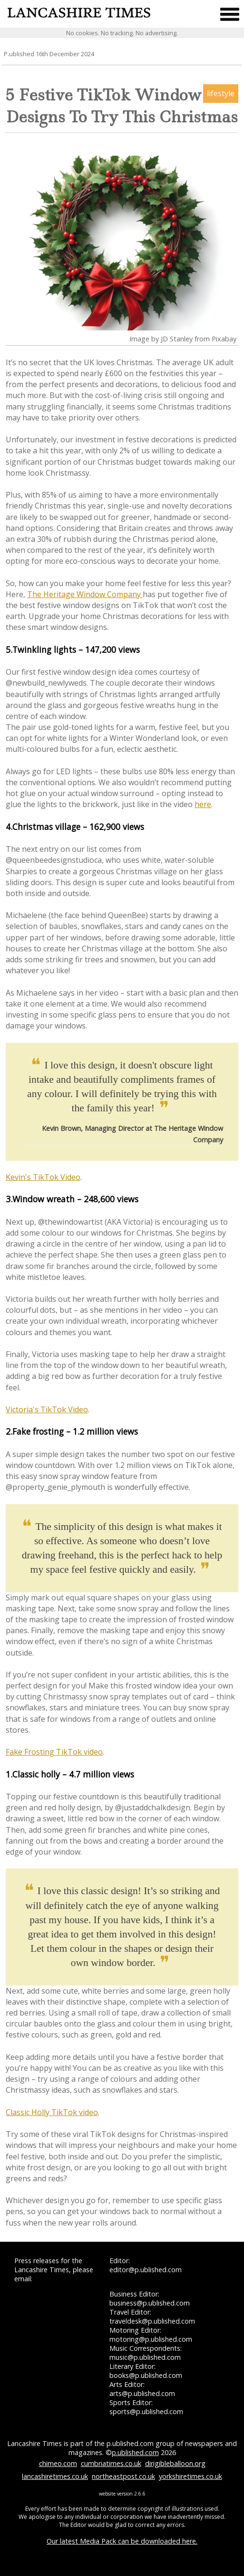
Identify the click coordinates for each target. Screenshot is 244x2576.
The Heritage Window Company (85, 594)
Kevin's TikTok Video (43, 1177)
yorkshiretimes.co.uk (190, 2476)
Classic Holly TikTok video (52, 2112)
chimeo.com (58, 2463)
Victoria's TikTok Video (47, 1409)
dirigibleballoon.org (175, 2463)
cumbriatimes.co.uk (111, 2463)
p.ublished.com (135, 2452)
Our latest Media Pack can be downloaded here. (122, 2541)
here (203, 804)
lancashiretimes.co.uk (55, 2476)
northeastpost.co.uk (123, 2476)
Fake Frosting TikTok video (54, 1752)
